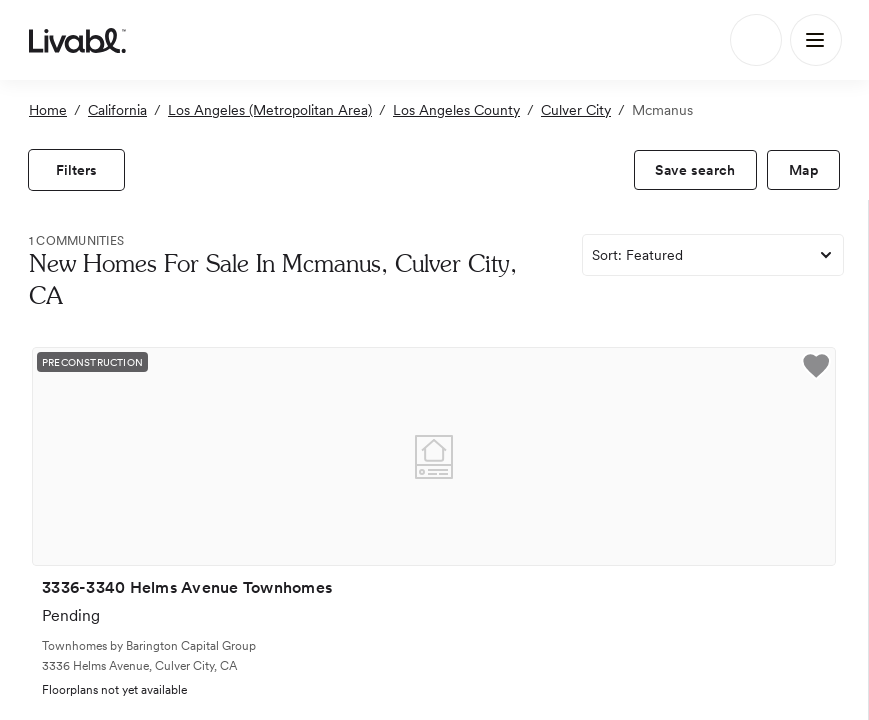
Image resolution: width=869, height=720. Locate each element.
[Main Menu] (816, 40)
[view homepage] (77, 40)
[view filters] (76, 170)
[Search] (756, 40)
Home (48, 110)
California (117, 110)
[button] (816, 369)
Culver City (576, 110)
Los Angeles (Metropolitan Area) (270, 110)
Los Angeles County (456, 110)
